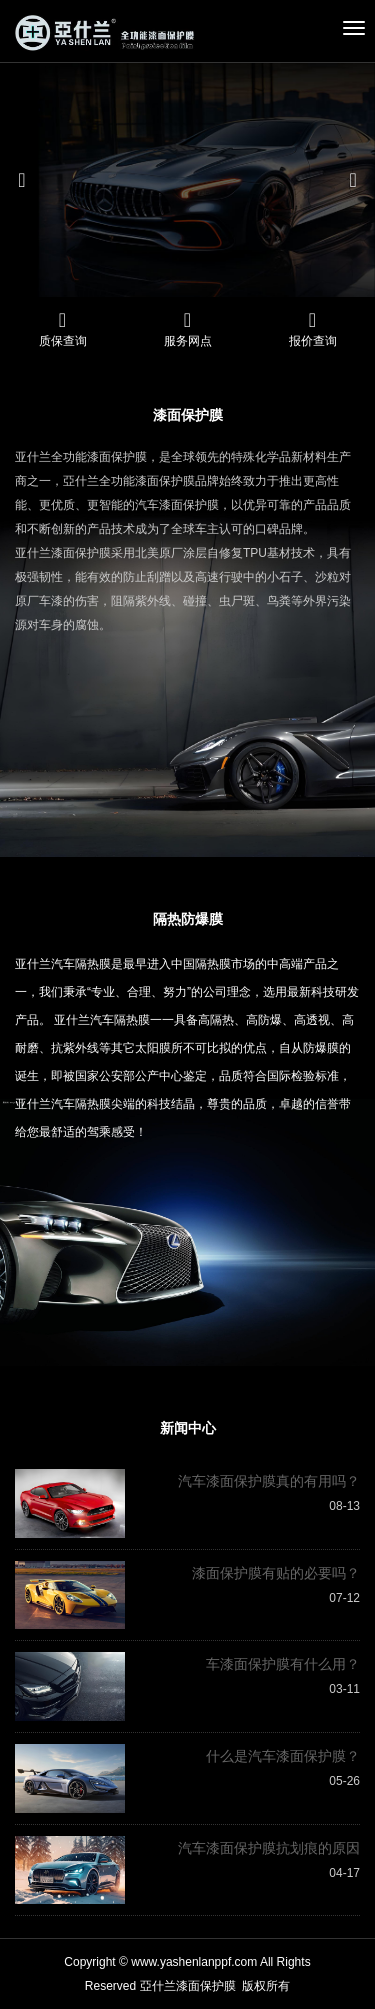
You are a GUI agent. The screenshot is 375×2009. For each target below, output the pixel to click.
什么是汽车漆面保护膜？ (283, 1756)
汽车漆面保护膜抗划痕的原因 (269, 1848)
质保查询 (63, 341)
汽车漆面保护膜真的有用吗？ (269, 1481)
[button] (28, 180)
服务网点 (188, 341)
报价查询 (313, 341)
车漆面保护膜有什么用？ (283, 1664)
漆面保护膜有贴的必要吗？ (276, 1573)
